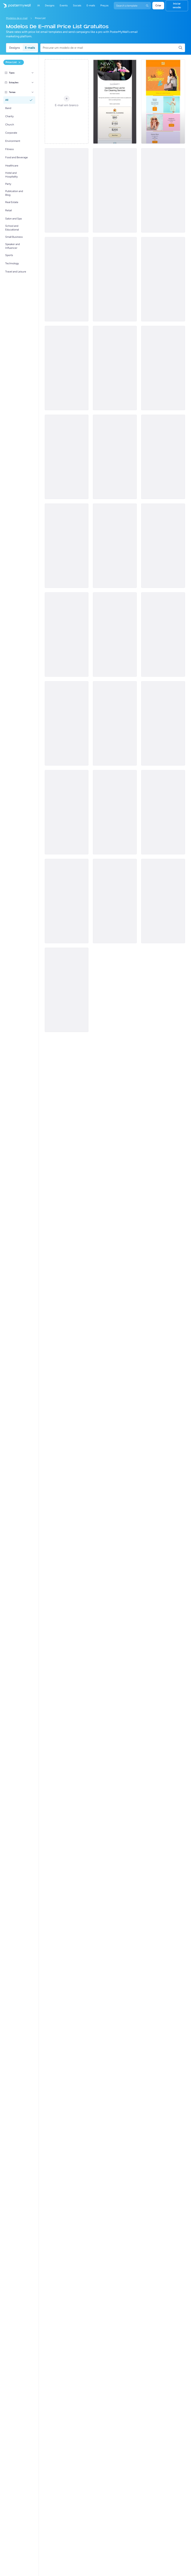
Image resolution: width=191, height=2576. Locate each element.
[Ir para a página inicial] (15, 5)
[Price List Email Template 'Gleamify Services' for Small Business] (115, 101)
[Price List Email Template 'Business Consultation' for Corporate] (67, 812)
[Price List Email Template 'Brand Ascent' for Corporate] (163, 368)
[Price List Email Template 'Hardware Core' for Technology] (115, 279)
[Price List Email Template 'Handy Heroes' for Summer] (115, 723)
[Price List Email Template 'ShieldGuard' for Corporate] (163, 279)
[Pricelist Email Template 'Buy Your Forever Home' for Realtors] (67, 546)
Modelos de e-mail (16, 18)
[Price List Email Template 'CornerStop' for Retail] (163, 457)
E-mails (30, 47)
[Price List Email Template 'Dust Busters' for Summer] (67, 279)
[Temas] (32, 92)
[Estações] (32, 82)
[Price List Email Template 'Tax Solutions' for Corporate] (163, 190)
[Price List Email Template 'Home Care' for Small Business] (115, 812)
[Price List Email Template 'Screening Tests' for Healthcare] (163, 546)
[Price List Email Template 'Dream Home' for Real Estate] (163, 901)
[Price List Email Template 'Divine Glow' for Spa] (115, 901)
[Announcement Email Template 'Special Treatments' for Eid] (67, 368)
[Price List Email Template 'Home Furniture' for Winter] (67, 901)
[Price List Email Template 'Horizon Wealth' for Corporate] (163, 723)
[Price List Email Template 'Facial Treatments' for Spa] (115, 457)
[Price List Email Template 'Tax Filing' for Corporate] (163, 812)
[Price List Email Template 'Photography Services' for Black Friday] (115, 634)
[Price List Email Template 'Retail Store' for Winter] (67, 723)
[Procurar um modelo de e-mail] (110, 48)
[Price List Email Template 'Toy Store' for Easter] (67, 457)
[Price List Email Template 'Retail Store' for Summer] (163, 101)
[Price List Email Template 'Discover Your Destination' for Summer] (163, 634)
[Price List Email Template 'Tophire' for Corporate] (115, 368)
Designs (14, 47)
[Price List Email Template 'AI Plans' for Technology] (67, 634)
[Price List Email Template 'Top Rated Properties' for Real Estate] (115, 546)
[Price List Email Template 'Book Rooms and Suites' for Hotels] (67, 190)
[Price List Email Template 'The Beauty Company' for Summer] (115, 190)
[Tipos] (32, 72)
